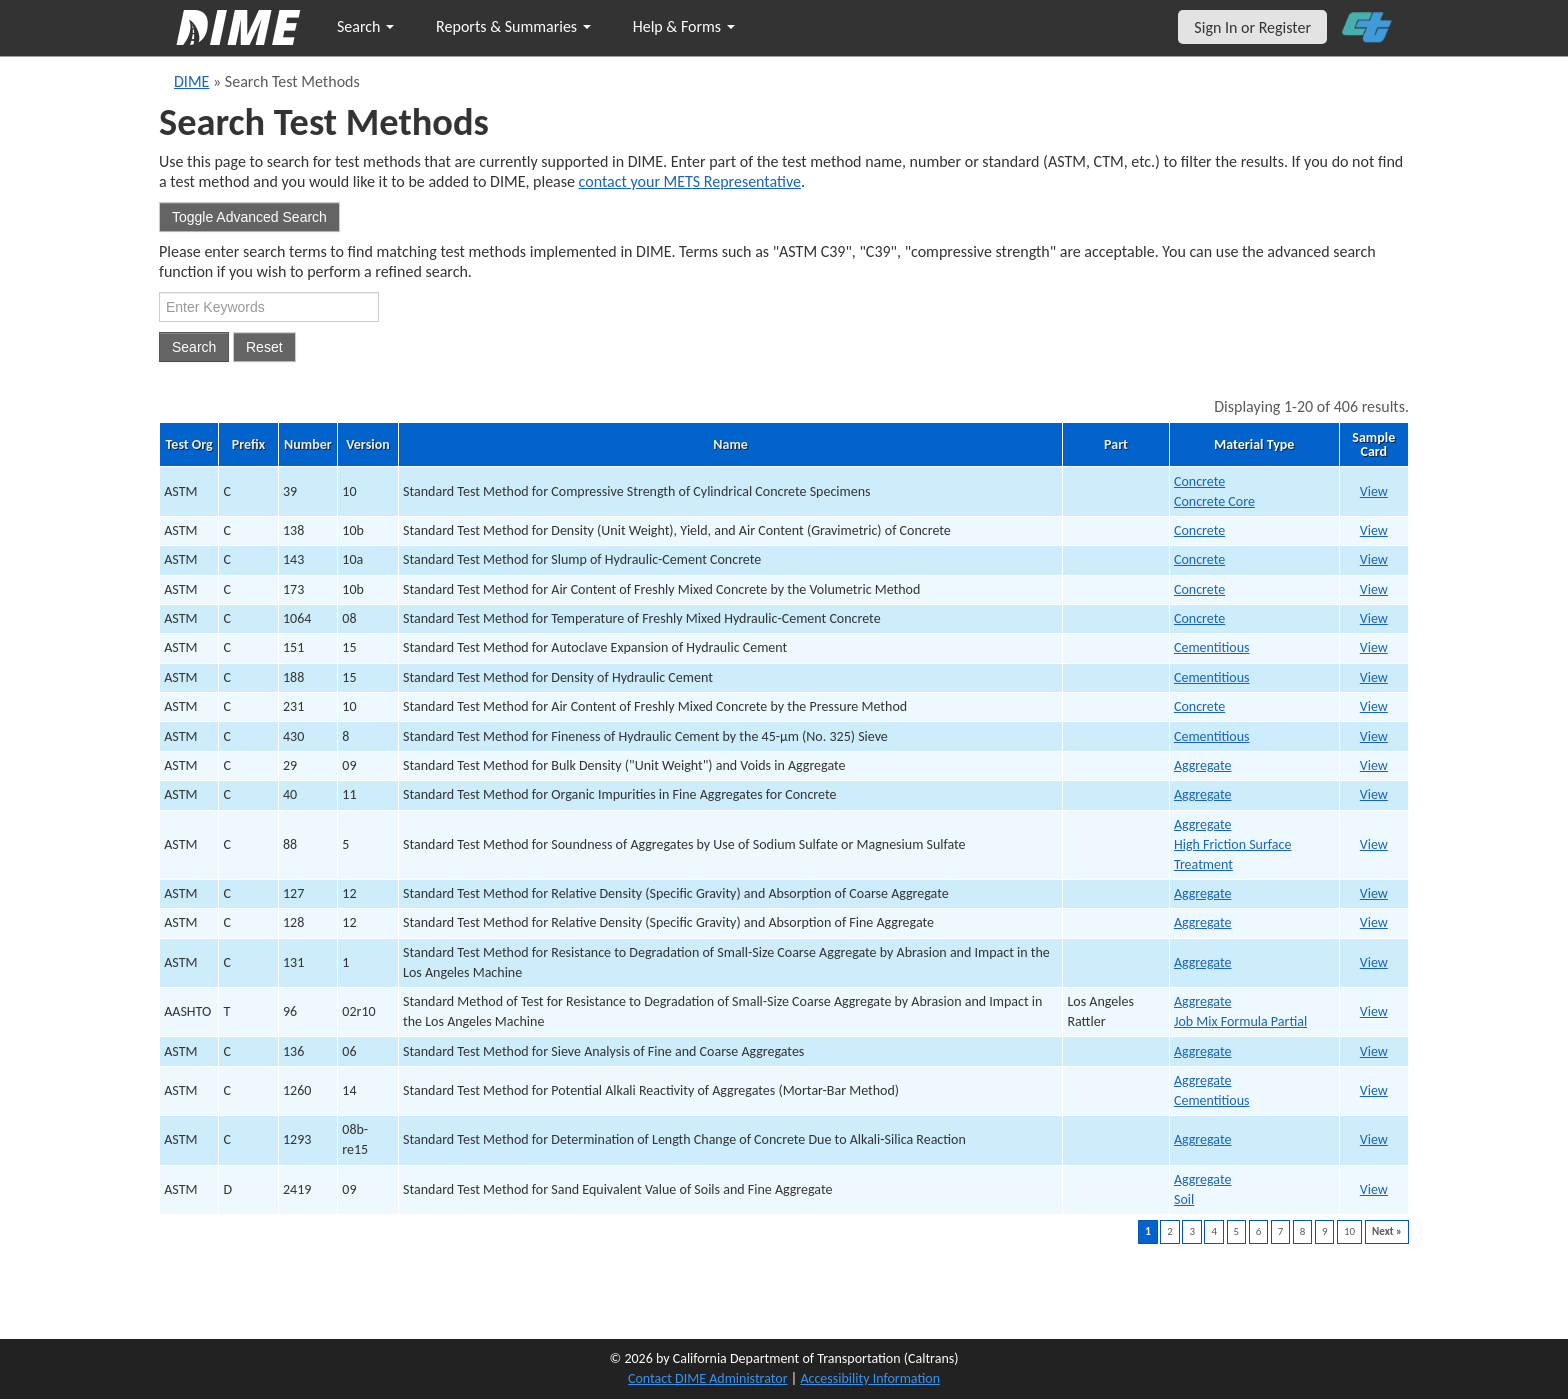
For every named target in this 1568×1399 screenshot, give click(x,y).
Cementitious (1212, 647)
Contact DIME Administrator (708, 1378)
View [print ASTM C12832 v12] (1374, 922)
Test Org (189, 445)
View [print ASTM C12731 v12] (1374, 893)
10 (1349, 1231)
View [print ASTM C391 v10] (1374, 491)
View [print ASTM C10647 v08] (1374, 618)
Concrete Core (1214, 501)
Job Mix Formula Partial (1240, 1021)
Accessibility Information (870, 1378)
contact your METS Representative (690, 181)
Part (1116, 445)
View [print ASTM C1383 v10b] (1374, 530)
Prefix (248, 445)
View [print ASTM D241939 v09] (1374, 1189)
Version (367, 445)
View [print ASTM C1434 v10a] (1374, 559)
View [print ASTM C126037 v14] (1374, 1090)
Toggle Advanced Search (249, 217)
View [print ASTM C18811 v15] (1374, 677)
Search (365, 26)
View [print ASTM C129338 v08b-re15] (1374, 1139)
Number (308, 445)
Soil (1184, 1199)
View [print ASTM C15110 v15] (1374, 647)
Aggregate (1202, 765)
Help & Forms (684, 26)
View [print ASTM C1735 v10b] (1374, 589)
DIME (191, 81)
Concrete (1199, 481)
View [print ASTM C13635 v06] (1374, 1051)
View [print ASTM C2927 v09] (1374, 765)
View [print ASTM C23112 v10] (1374, 706)
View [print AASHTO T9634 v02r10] (1374, 1011)
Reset (264, 347)
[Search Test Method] (269, 307)
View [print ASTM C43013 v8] (1374, 736)
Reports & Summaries (513, 26)
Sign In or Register (1252, 27)
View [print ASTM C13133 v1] (1374, 962)
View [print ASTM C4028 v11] (1374, 794)
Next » (1387, 1231)
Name (730, 445)
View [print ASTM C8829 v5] (1374, 844)
